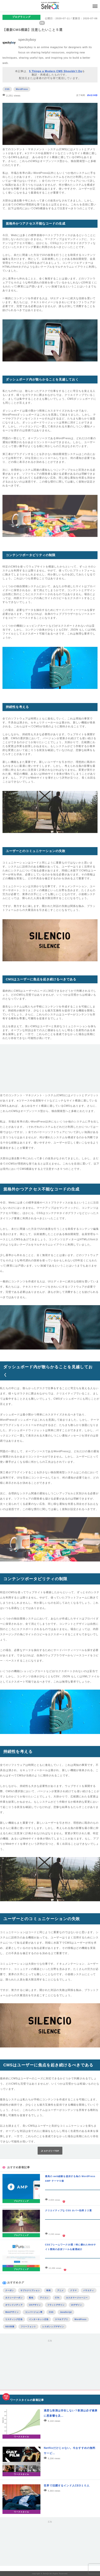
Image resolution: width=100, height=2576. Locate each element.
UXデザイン (35, 2305)
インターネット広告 (39, 2319)
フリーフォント (28, 2326)
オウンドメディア (14, 2305)
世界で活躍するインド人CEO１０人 (66, 2485)
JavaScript (66, 2312)
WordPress (22, 89)
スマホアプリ (61, 2319)
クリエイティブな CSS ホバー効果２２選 (68, 2210)
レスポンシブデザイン (53, 2326)
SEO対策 (9, 2326)
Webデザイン (12, 2312)
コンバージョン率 (33, 2312)
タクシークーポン (14, 2298)
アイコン (44, 2298)
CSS (7, 89)
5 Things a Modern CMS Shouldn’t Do (55, 71)
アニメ (60, 2290)
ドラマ (73, 2290)
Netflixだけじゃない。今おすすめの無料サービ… (69, 2451)
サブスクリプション (30, 2290)
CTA (57, 2298)
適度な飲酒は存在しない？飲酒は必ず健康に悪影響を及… (70, 2413)
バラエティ (88, 2290)
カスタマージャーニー (77, 2298)
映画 (48, 2290)
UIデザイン (76, 2305)
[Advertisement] (50, 1070)
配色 (31, 2298)
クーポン (9, 2290)
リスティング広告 (14, 2319)
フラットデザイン (56, 2305)
